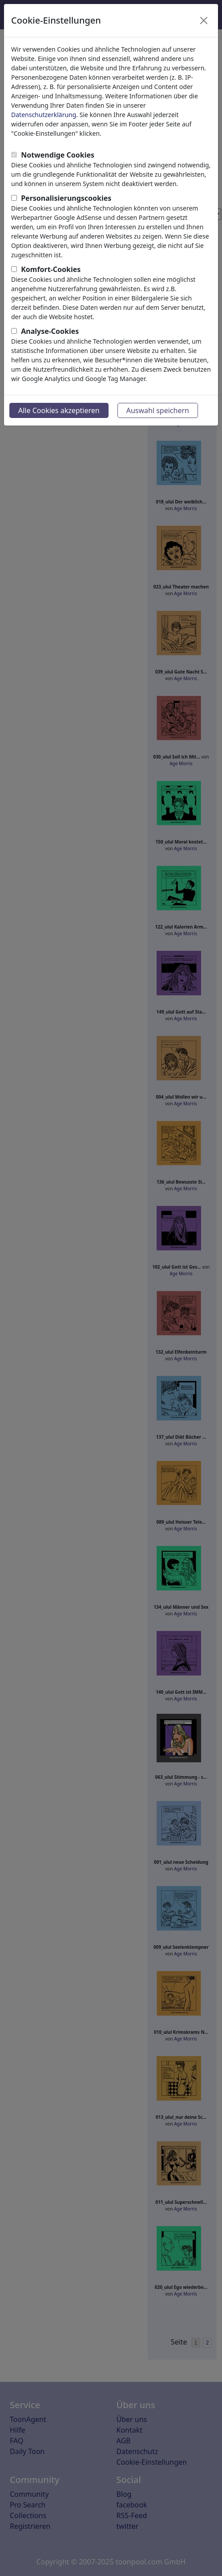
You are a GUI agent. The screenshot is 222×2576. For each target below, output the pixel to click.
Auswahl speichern (157, 410)
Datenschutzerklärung (43, 114)
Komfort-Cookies (51, 269)
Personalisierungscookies (66, 198)
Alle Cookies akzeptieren (59, 410)
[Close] (204, 20)
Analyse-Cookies (50, 331)
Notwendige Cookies (57, 155)
